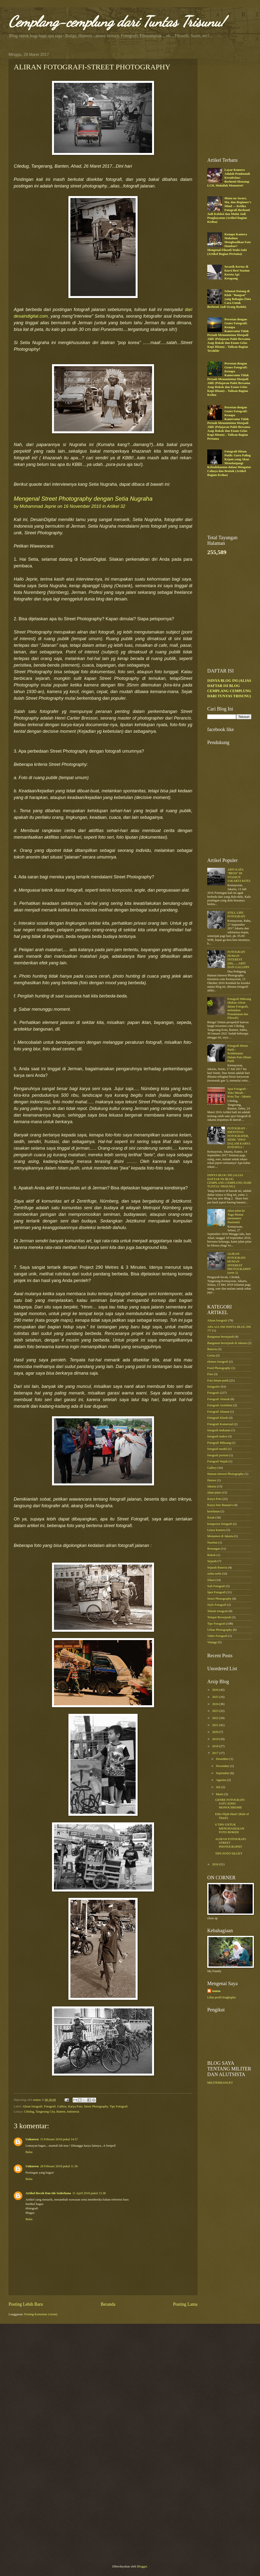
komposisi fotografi (219, 1524)
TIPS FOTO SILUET (228, 1853)
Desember (222, 1759)
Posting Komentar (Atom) (40, 2314)
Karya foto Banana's (220, 1505)
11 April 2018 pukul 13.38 (89, 2193)
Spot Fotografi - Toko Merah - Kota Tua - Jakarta (239, 1092)
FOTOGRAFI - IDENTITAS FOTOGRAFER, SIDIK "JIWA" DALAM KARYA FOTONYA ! (238, 1138)
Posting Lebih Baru (26, 2304)
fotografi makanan (219, 1430)
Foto (210, 1374)
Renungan (213, 1548)
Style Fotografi (216, 1604)
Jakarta (211, 1486)
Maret (220, 1794)
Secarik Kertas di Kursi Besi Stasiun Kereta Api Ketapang (237, 272)
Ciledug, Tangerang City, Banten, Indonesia (51, 2111)
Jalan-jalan (214, 1492)
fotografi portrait (217, 1455)
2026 (215, 1690)
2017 (215, 1753)
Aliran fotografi (32, 2106)
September (223, 1773)
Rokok (211, 1555)
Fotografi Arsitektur (220, 1405)
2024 (215, 1704)
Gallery (61, 2106)
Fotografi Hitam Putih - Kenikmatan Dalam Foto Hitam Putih (239, 1053)
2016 (215, 1864)
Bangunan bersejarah (220, 1336)
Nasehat (212, 1542)
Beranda (108, 2304)
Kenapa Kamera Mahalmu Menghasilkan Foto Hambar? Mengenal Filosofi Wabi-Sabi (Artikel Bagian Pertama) (229, 244)
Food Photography (219, 1368)
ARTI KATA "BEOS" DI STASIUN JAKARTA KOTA (238, 875)
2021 (215, 1725)
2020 (215, 1732)
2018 (215, 1746)
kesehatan (213, 1511)
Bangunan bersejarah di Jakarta (227, 1343)
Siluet (211, 1580)
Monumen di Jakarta (220, 1536)
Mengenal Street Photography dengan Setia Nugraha (83, 498)
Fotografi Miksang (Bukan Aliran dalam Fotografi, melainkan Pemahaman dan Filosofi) (239, 1008)
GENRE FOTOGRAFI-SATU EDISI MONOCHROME (230, 1803)
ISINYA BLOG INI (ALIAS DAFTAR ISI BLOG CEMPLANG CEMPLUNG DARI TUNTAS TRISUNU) (229, 1180)
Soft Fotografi (216, 1586)
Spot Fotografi (216, 1592)
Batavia (212, 1349)
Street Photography (96, 2106)
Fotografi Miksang (219, 1442)
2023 (215, 1711)
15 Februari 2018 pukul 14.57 (59, 2139)
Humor (211, 1480)
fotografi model (217, 1449)
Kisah (211, 1517)
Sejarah (212, 1561)
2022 (215, 1718)
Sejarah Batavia (217, 1567)
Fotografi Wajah (217, 1461)
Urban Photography (219, 1629)
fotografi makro (217, 1436)
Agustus (221, 1780)
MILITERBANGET (220, 2082)
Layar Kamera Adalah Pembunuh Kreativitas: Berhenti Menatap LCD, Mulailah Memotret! (228, 177)
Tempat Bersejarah (219, 1617)
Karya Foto (75, 2106)
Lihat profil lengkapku (221, 1997)
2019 (215, 1739)
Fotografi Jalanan (218, 1411)
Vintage (212, 1642)
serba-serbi (214, 1573)
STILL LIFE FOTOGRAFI (236, 914)
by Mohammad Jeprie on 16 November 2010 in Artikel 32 (69, 506)
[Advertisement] (52, 100)
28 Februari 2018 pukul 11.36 (59, 2166)
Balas (29, 2152)
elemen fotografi (217, 1361)
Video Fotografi (217, 1636)
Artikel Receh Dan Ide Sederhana (48, 2193)
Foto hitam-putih (218, 1380)
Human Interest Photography (225, 1474)
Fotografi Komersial (220, 1424)
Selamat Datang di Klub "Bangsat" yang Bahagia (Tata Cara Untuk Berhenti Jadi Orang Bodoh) (229, 299)
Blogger (142, 2566)
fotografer (213, 1386)
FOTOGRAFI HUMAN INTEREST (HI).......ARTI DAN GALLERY (238, 959)
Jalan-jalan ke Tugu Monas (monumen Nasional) (236, 1216)
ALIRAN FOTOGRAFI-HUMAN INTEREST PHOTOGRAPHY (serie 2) (239, 1263)
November (223, 1766)
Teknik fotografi (217, 1611)
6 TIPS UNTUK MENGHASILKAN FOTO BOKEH (229, 1828)
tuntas (216, 1991)
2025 (215, 1697)
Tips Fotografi (119, 2106)
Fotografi (50, 2106)
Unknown (32, 2139)
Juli (218, 1787)
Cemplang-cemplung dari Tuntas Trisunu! (117, 21)
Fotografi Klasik (217, 1417)
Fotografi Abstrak (218, 1399)
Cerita (211, 1355)
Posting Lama (185, 2304)
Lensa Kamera (216, 1530)
